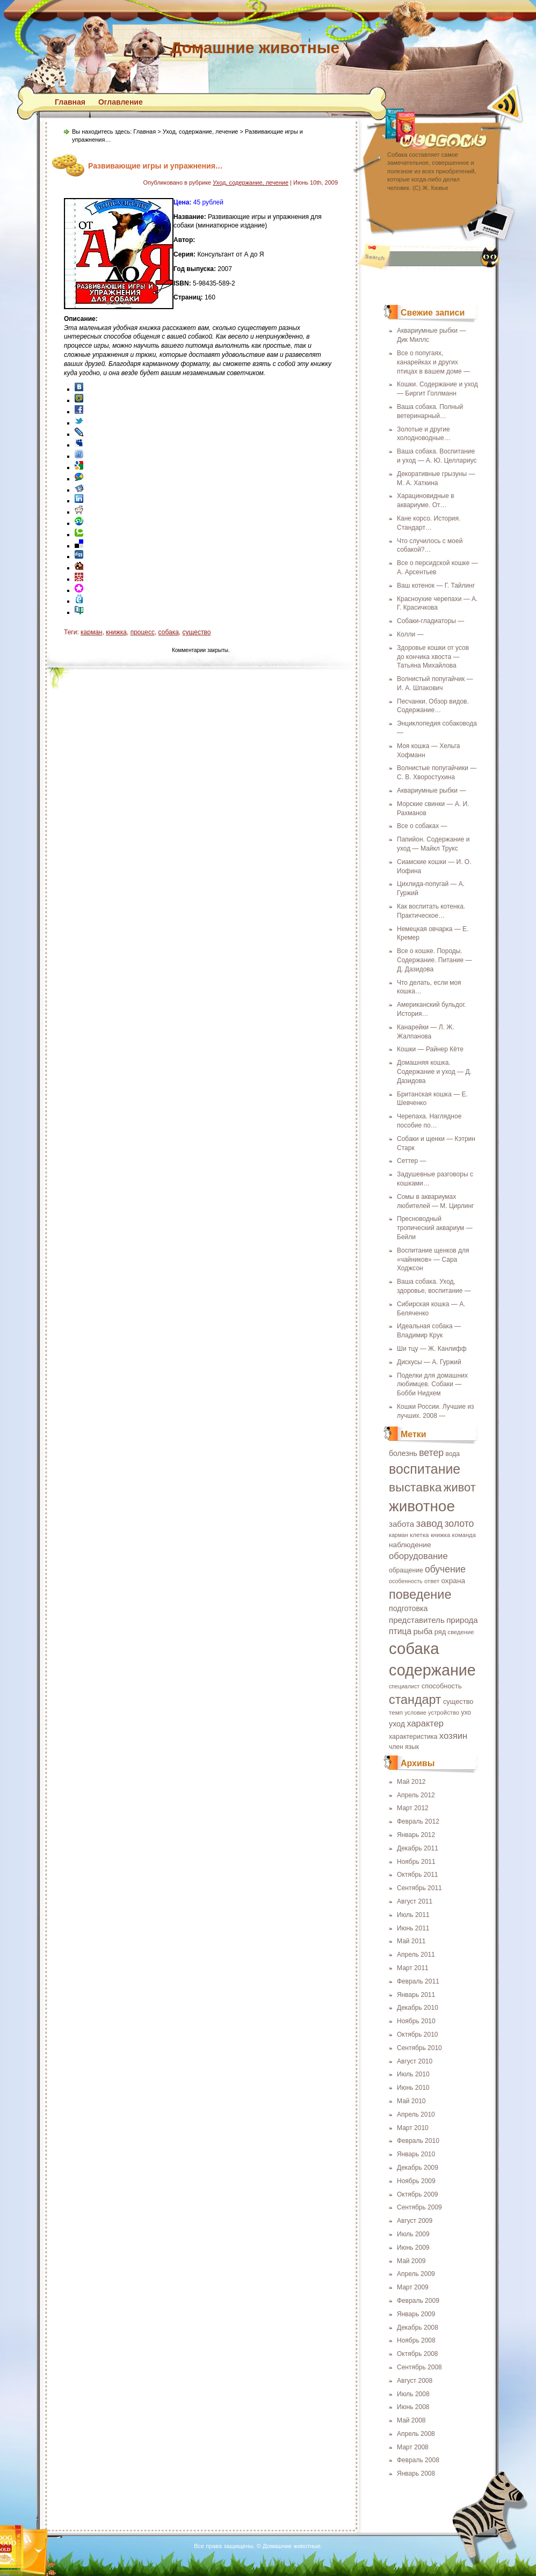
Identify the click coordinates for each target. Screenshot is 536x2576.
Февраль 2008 (418, 2460)
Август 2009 (414, 2220)
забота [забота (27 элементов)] (401, 1523)
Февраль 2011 (418, 1981)
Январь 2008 (416, 2473)
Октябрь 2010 (417, 2034)
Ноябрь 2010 (416, 2021)
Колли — (410, 634)
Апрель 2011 (416, 1954)
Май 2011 (411, 1941)
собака (168, 632)
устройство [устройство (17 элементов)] (443, 1712)
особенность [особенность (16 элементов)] (406, 1581)
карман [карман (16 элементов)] (398, 1535)
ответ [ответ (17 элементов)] (431, 1581)
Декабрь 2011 (417, 1848)
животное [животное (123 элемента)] (422, 1506)
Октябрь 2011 (417, 1874)
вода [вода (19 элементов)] (453, 1454)
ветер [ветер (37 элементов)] (431, 1452)
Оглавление (120, 102)
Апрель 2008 (416, 2434)
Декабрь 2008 (417, 2327)
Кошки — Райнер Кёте (430, 1049)
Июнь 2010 (413, 2087)
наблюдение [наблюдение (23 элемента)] (410, 1545)
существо (197, 632)
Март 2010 (413, 2128)
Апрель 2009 (416, 2274)
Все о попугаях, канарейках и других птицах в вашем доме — (433, 362)
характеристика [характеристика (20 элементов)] (413, 1736)
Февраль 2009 (418, 2300)
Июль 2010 (413, 2074)
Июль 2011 (413, 1915)
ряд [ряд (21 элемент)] (440, 1632)
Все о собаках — (422, 826)
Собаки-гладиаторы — (430, 621)
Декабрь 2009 (417, 2167)
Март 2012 (413, 1808)
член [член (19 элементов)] (396, 1747)
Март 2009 (413, 2287)
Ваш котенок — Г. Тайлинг (436, 585)
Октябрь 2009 (417, 2194)
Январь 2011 (416, 1995)
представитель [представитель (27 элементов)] (417, 1619)
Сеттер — (411, 1161)
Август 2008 (414, 2380)
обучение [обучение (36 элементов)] (445, 1569)
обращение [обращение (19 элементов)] (406, 1570)
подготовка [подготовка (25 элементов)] (408, 1608)
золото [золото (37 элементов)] (459, 1523)
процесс (143, 632)
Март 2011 (413, 1968)
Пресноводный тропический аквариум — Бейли (435, 1228)
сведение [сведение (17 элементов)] (461, 1632)
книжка (116, 632)
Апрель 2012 (416, 1795)
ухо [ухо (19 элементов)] (466, 1712)
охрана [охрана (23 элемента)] (453, 1581)
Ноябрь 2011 (416, 1861)
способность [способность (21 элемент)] (442, 1686)
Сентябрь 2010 (419, 2048)
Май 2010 (411, 2101)
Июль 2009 (413, 2234)
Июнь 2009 (413, 2247)
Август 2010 (414, 2061)
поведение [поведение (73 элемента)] (420, 1594)
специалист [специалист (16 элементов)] (404, 1686)
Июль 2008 (413, 2394)
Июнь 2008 (413, 2407)
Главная (70, 102)
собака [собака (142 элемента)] (414, 1648)
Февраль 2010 (418, 2141)
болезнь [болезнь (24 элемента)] (403, 1453)
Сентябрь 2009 (419, 2207)
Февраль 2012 (418, 1821)
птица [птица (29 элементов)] (400, 1631)
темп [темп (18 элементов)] (396, 1712)
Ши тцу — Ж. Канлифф (432, 1348)
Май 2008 (411, 2420)
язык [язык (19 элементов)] (412, 1747)
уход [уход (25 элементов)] (397, 1723)
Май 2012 (411, 1781)
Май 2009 (411, 2261)
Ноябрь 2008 (416, 2340)
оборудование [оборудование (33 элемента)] (418, 1556)
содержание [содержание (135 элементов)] (432, 1670)
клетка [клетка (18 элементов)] (419, 1534)
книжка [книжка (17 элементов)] (440, 1535)
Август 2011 (414, 1901)
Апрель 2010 (416, 2114)
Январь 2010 (416, 2154)
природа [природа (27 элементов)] (462, 1619)
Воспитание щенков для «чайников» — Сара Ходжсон (433, 1259)
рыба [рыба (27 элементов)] (422, 1631)
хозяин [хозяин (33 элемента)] (453, 1736)
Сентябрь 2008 (419, 2367)
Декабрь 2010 (417, 2007)
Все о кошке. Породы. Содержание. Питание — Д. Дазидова (434, 960)
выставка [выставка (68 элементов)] (415, 1487)
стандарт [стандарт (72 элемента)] (415, 1700)
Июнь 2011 (413, 1928)
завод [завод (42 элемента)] (429, 1523)
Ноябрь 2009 (416, 2181)
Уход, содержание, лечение (200, 131)
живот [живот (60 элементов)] (460, 1487)
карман (91, 632)
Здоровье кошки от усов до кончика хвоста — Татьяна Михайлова (433, 657)
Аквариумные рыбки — (431, 790)
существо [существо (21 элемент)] (458, 1701)
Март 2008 (413, 2447)
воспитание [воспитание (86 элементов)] (424, 1468)
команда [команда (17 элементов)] (464, 1535)
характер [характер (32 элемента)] (425, 1723)
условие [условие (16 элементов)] (415, 1712)
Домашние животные (254, 47)
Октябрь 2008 (417, 2354)
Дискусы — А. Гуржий (429, 1362)
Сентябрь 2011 (419, 1888)
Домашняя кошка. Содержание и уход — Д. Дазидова (434, 1072)
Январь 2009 (416, 2314)
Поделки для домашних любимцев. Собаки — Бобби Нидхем (432, 1384)
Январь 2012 (416, 1835)
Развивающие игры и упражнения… (155, 166)
